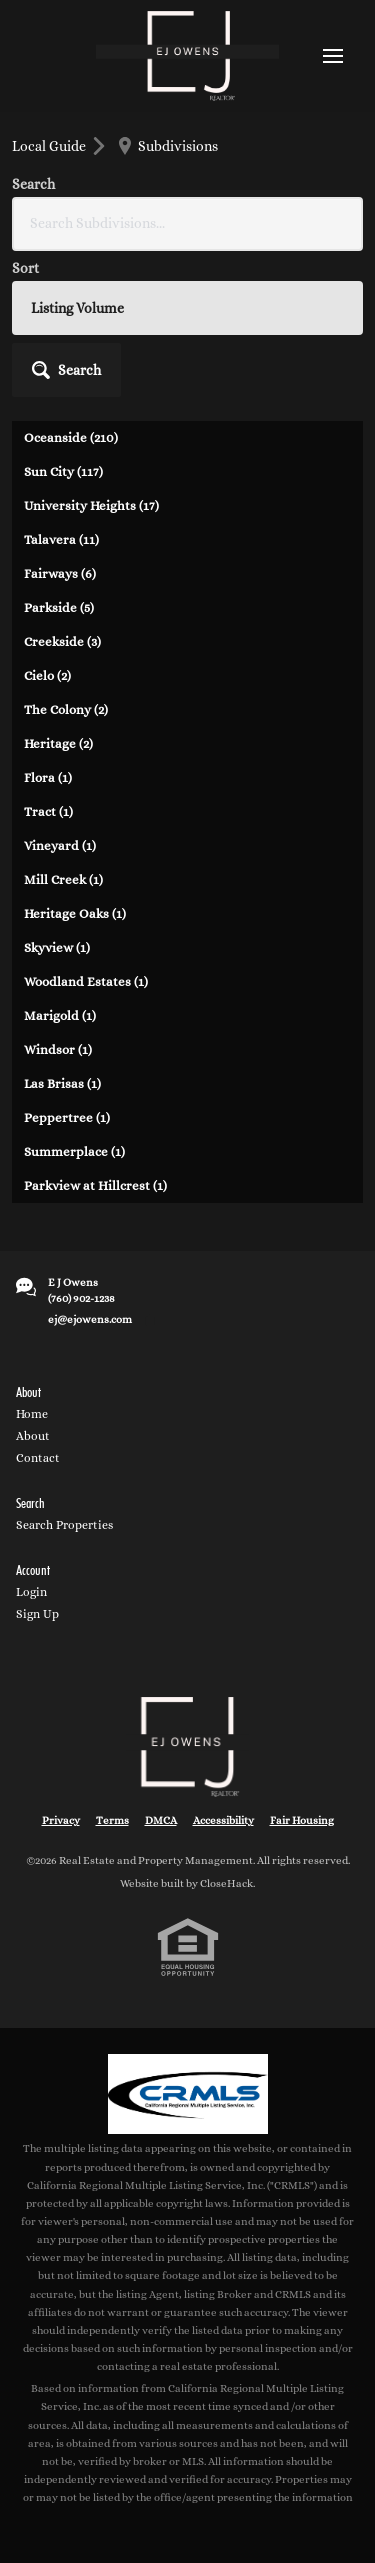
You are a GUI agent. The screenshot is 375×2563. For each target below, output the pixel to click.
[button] (66, 370)
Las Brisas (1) (62, 1083)
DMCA (161, 1820)
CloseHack (226, 1883)
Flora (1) (48, 777)
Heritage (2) (58, 743)
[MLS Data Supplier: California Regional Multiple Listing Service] (188, 2094)
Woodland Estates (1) (86, 981)
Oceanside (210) (71, 437)
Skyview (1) (57, 947)
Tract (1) (48, 811)
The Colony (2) (66, 709)
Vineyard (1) (60, 845)
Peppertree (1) (67, 1117)
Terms (112, 1820)
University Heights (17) (91, 505)
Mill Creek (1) (63, 879)
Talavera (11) (61, 539)
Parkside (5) (59, 607)
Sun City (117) (63, 471)
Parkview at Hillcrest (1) (95, 1185)
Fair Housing (302, 1820)
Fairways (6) (60, 573)
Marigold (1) (60, 1015)
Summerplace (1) (74, 1151)
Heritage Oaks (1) (75, 913)
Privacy (61, 1820)
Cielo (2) (47, 675)
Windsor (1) (58, 1049)
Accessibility (223, 1820)
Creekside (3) (62, 641)
